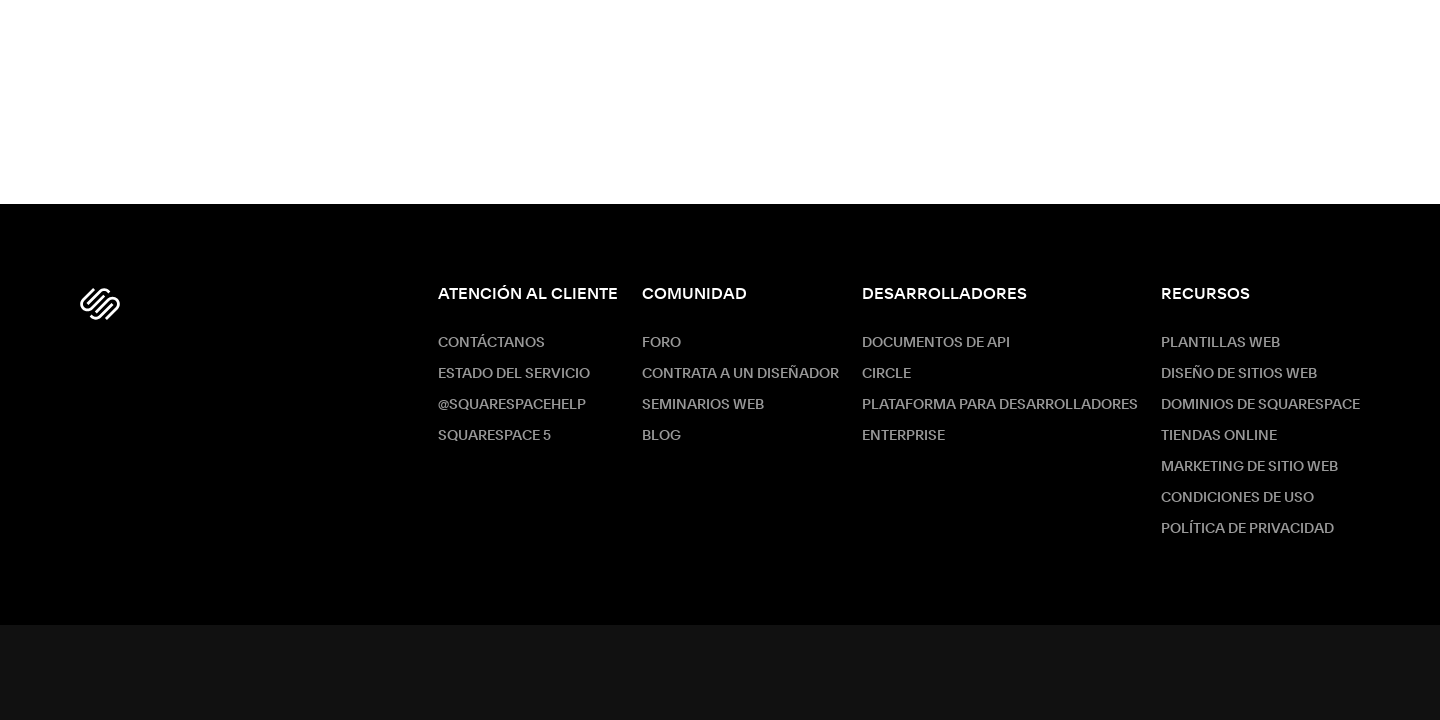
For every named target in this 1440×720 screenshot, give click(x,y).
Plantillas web (1220, 343)
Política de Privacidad (1247, 529)
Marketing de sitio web (1249, 467)
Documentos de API (936, 343)
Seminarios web (703, 405)
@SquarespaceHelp (512, 405)
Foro (661, 343)
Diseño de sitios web (1239, 374)
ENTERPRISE (903, 436)
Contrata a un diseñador (740, 374)
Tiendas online (1219, 436)
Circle (886, 374)
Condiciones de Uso (1237, 498)
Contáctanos (491, 343)
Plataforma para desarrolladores (1000, 405)
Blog (661, 436)
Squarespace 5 (494, 436)
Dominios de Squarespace (1260, 405)
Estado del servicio (514, 374)
